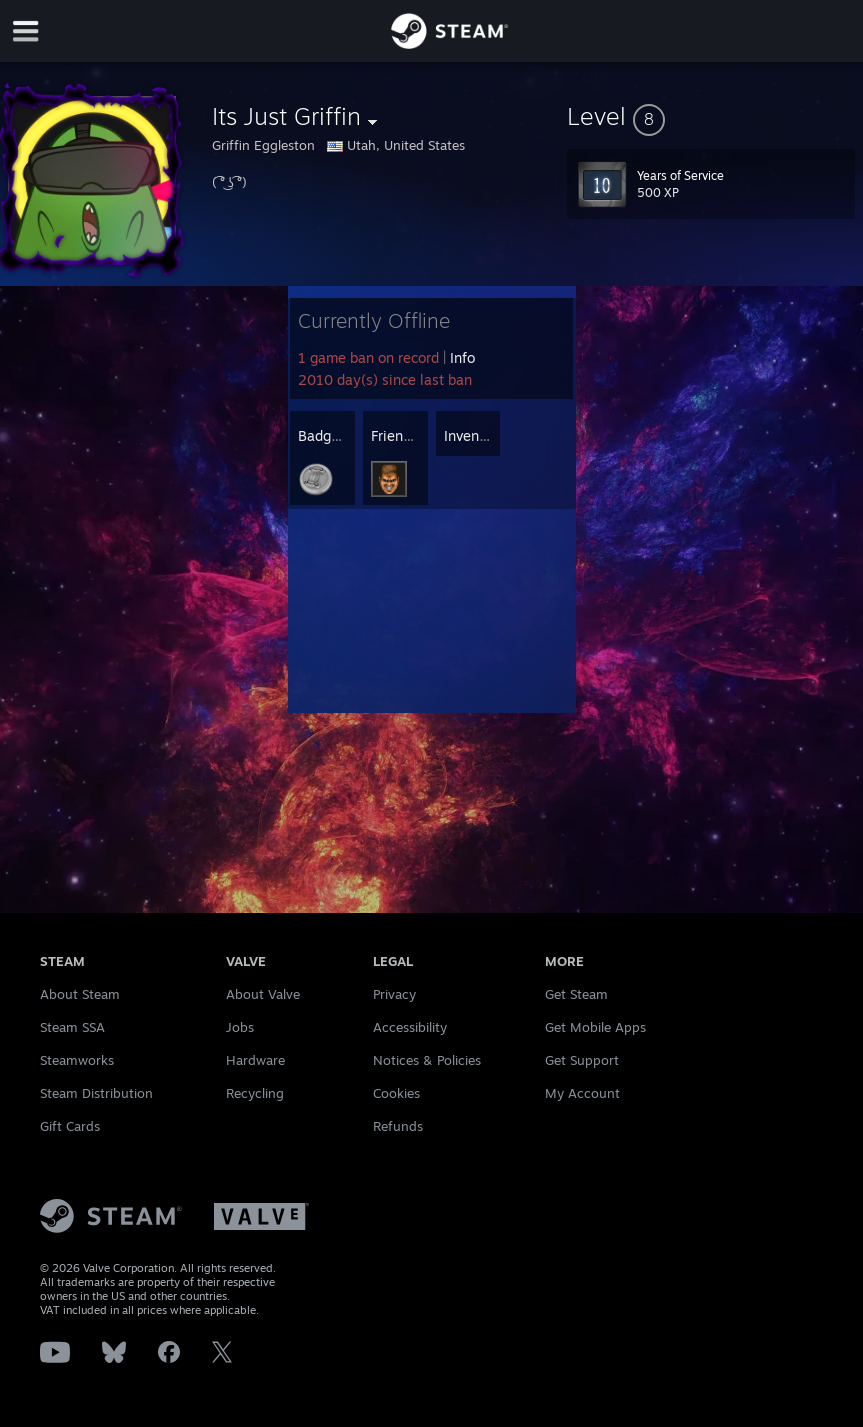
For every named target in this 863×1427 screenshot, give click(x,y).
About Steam (80, 994)
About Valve (263, 994)
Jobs (240, 1027)
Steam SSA (72, 1027)
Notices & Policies (427, 1060)
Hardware (255, 1060)
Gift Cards (70, 1126)
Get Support (582, 1060)
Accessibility (410, 1027)
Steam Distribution (96, 1093)
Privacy (394, 994)
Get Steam (576, 994)
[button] (711, 116)
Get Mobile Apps (595, 1027)
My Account (582, 1093)
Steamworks (77, 1060)
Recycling (255, 1093)
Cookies (396, 1093)
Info (462, 357)
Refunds (398, 1126)
